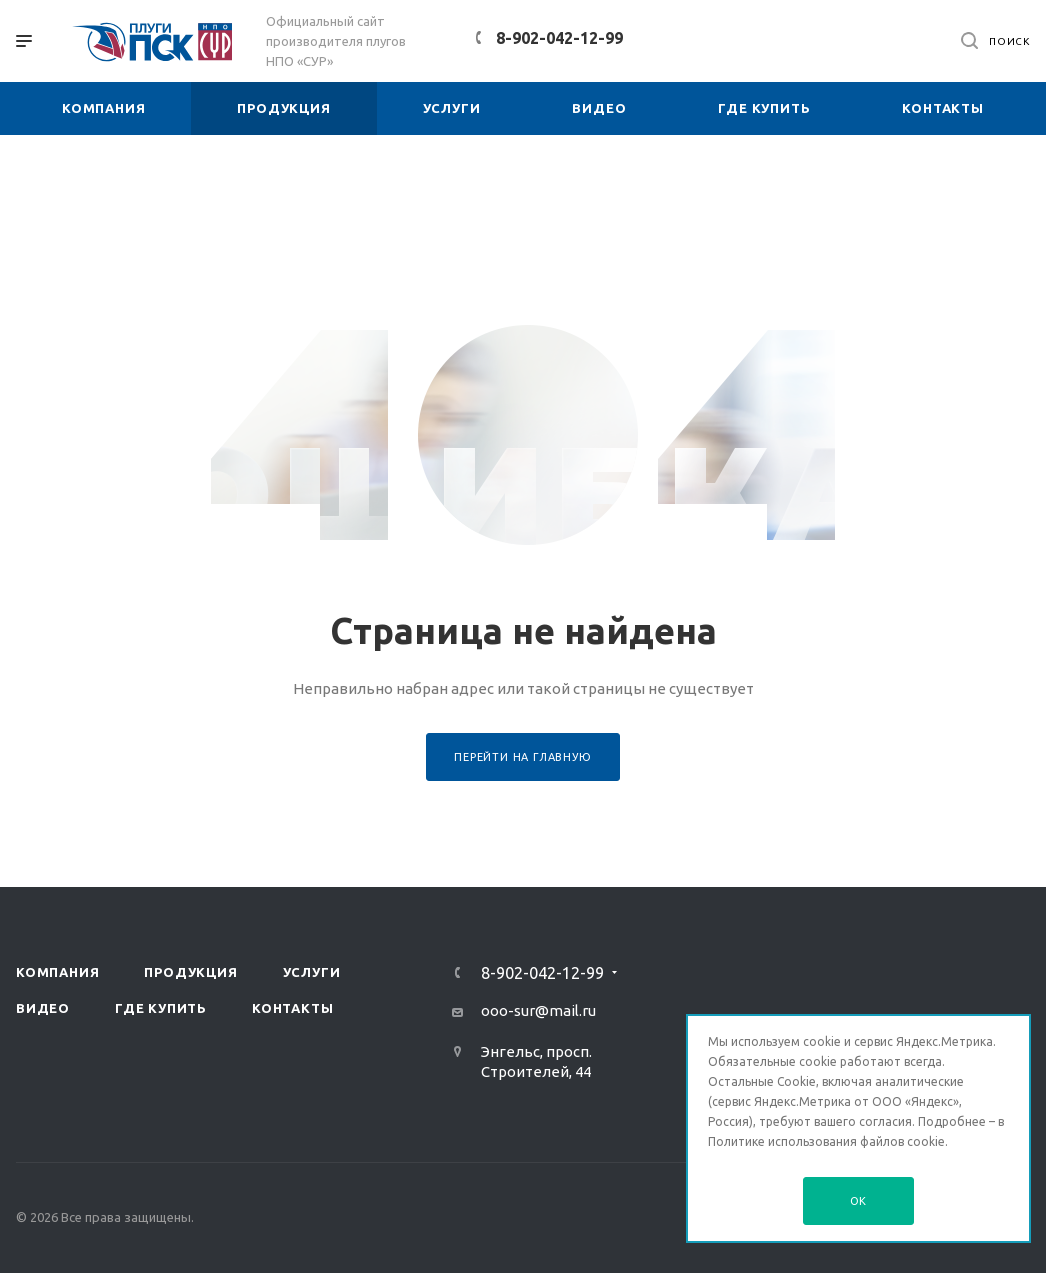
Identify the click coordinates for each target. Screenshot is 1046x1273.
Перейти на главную (522, 757)
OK (859, 1201)
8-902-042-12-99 (559, 38)
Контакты (292, 1008)
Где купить (161, 1008)
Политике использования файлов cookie (826, 1141)
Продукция (190, 972)
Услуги (312, 972)
